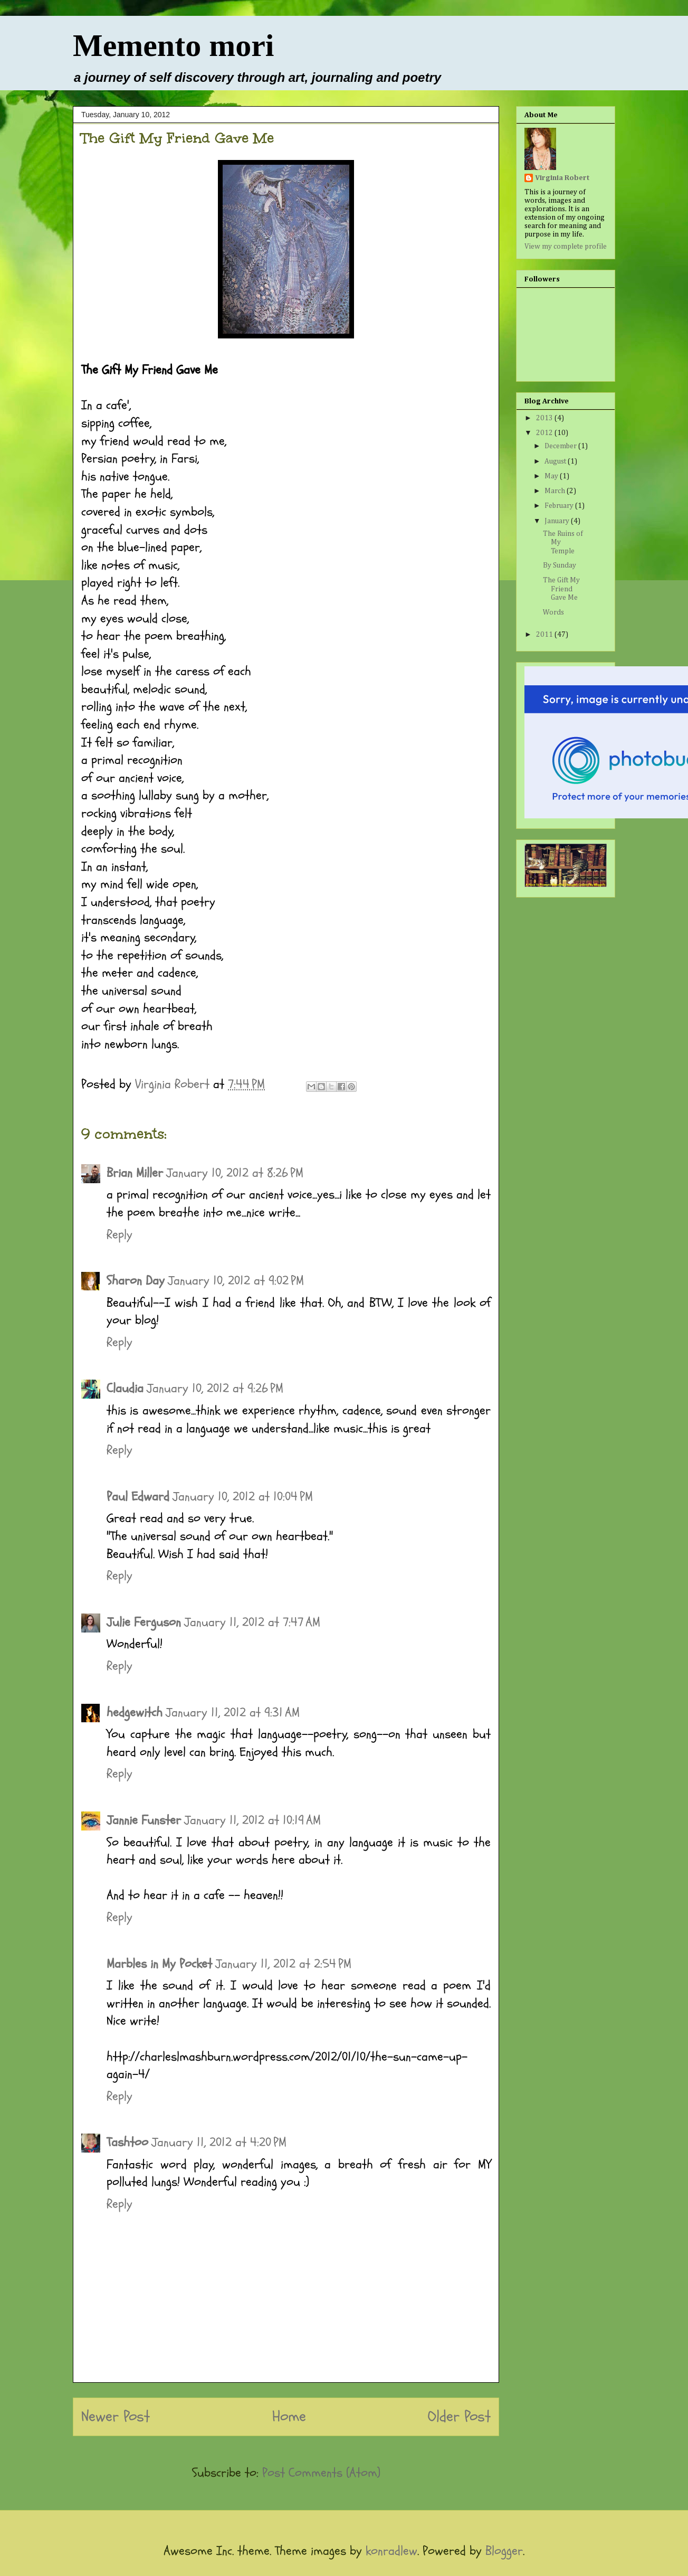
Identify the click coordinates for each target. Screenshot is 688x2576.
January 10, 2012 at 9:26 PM (215, 1388)
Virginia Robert (562, 178)
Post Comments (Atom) (321, 2472)
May (552, 476)
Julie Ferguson (144, 1622)
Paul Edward (138, 1496)
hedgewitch (135, 1712)
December (561, 446)
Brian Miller (135, 1173)
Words (553, 612)
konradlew (391, 2551)
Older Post (459, 2416)
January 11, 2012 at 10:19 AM (252, 1820)
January (557, 521)
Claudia (125, 1388)
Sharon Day (136, 1280)
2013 (545, 418)
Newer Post (115, 2416)
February (559, 505)
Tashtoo (127, 2142)
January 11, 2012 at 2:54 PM (283, 1964)
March (555, 491)
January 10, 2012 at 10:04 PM (243, 1496)
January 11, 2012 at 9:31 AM (233, 1712)
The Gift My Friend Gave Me (561, 589)
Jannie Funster (144, 1820)
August (556, 461)
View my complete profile (565, 246)
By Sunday (559, 565)
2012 (545, 433)
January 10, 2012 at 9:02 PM (236, 1280)
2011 (545, 634)
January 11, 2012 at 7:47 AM (252, 1622)
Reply (119, 1234)
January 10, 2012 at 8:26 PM (234, 1173)
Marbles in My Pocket (159, 1964)
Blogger (504, 2551)
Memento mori (173, 45)
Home (289, 2416)
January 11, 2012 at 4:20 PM (218, 2142)
